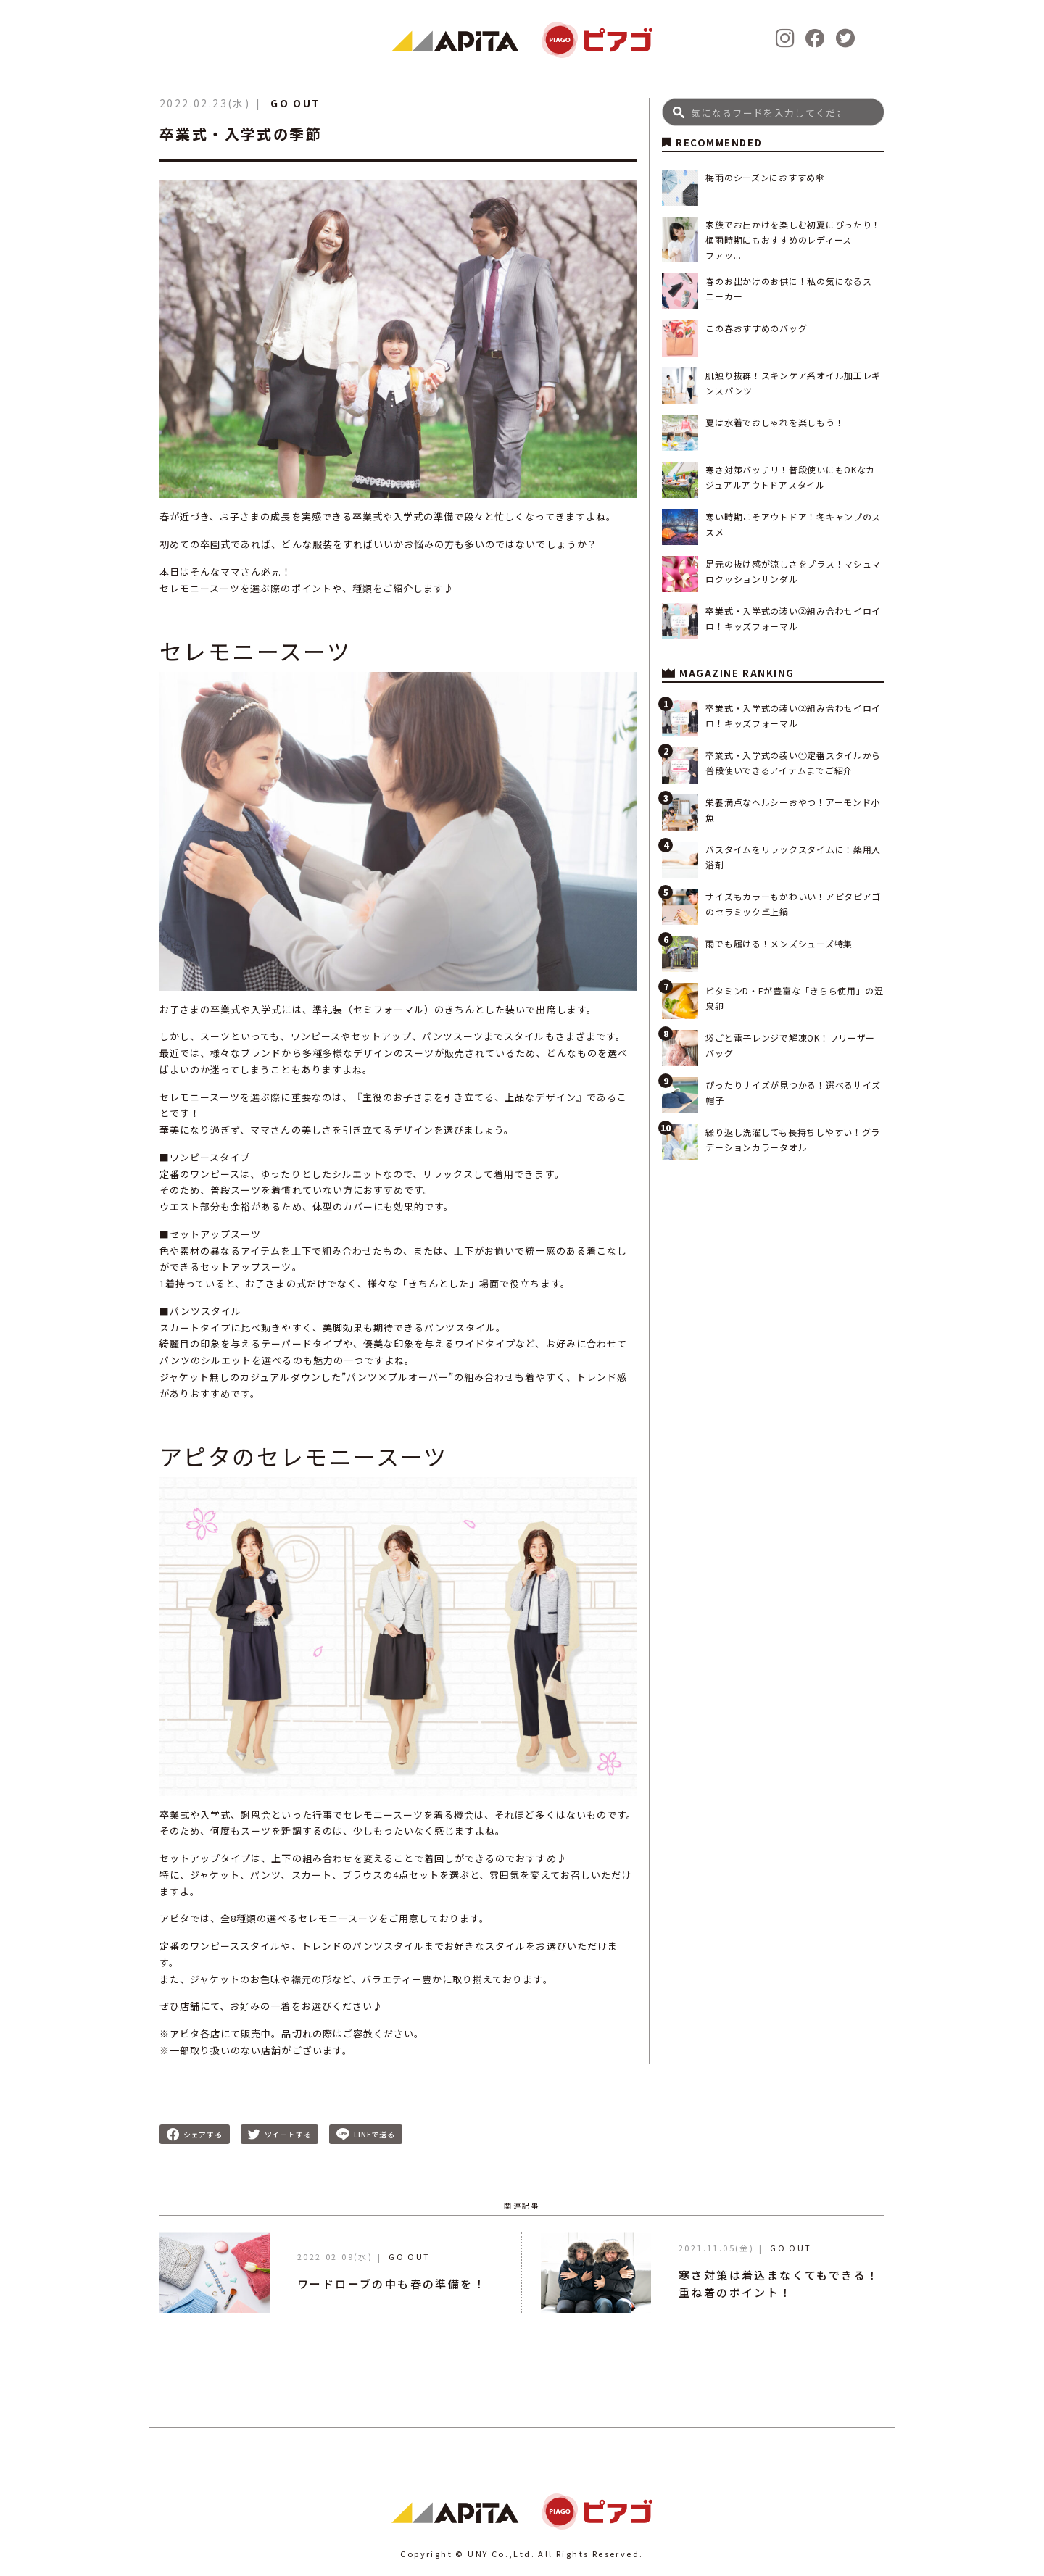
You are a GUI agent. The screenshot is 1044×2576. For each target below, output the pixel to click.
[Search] (773, 112)
